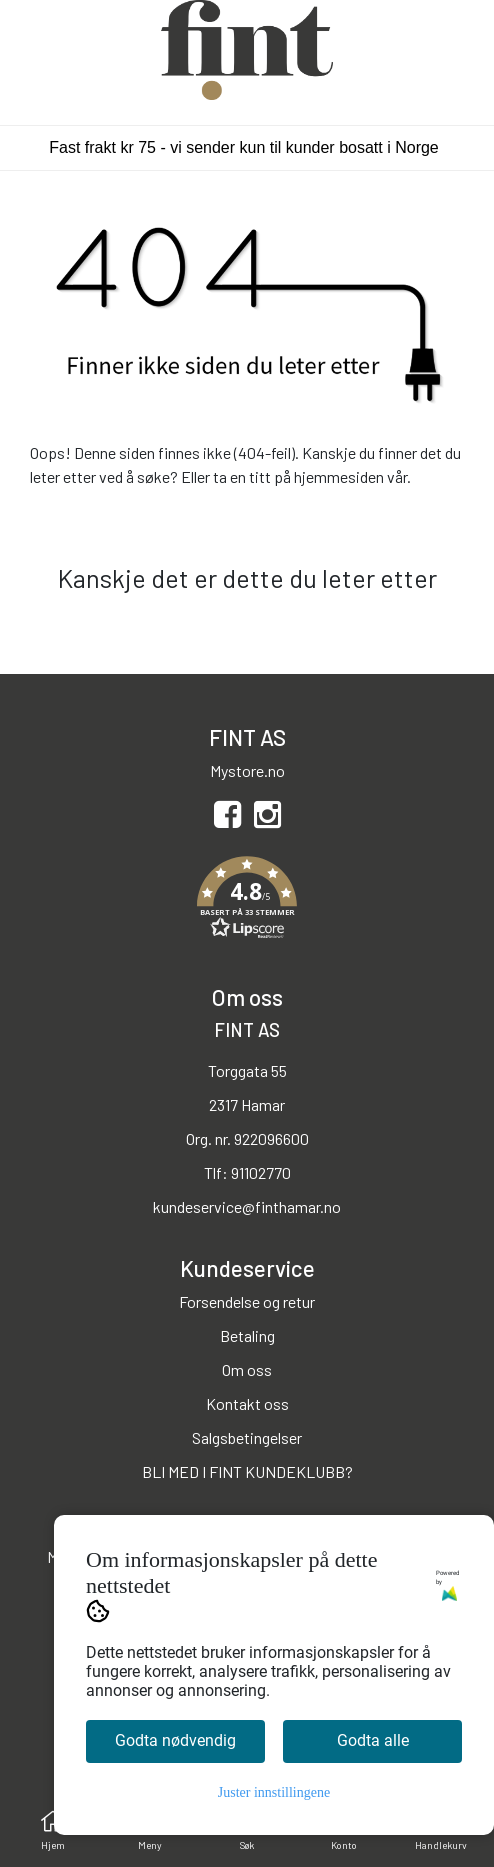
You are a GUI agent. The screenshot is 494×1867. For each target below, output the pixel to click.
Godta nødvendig (175, 1740)
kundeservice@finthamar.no (247, 1206)
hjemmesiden (339, 476)
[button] (247, 901)
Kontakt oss (247, 1403)
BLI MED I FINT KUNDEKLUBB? (247, 1471)
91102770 (261, 1172)
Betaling (247, 1335)
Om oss (247, 1369)
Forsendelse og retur (247, 1301)
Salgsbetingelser (247, 1437)
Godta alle (373, 1740)
